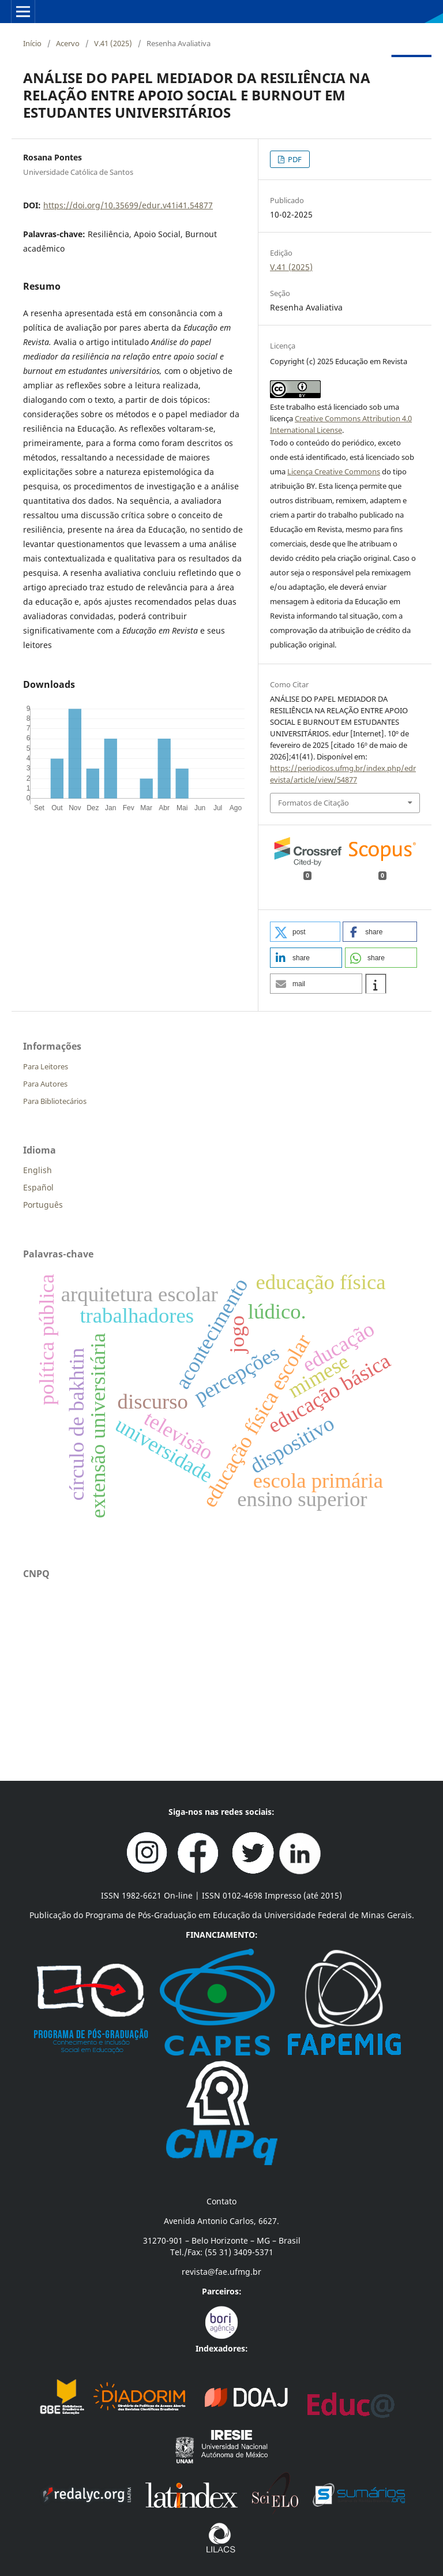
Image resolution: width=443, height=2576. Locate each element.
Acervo (68, 43)
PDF (294, 159)
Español (38, 1187)
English (37, 1170)
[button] (305, 932)
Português (43, 1204)
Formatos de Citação (313, 802)
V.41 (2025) (113, 43)
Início (32, 43)
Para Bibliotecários (55, 1101)
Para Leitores (45, 1066)
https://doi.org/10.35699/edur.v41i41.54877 (128, 205)
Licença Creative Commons (333, 471)
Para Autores (45, 1084)
